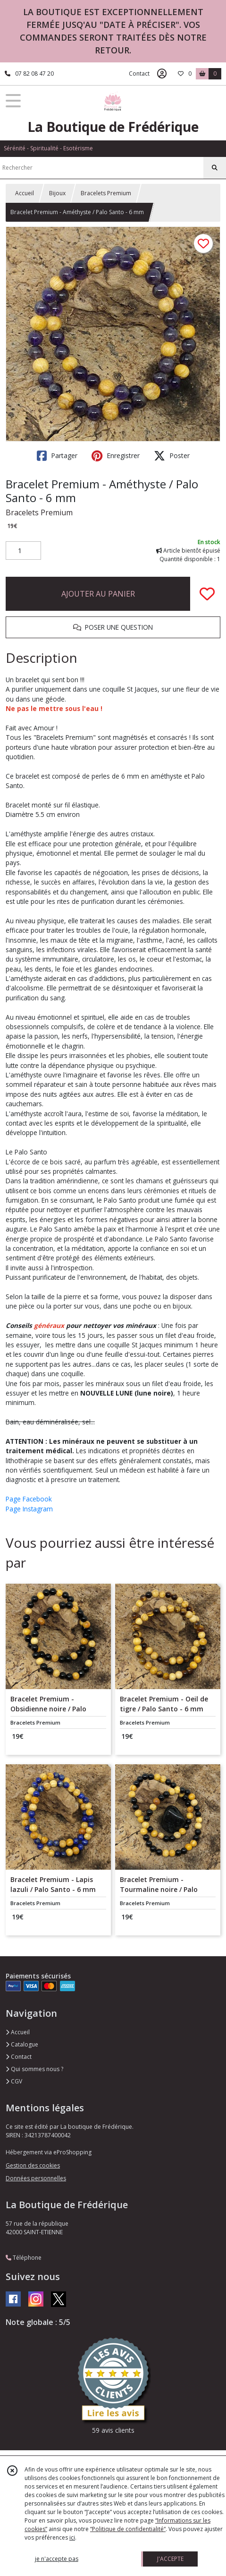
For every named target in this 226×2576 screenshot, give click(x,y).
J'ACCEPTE (170, 2559)
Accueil (24, 193)
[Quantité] (23, 550)
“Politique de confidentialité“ (128, 2529)
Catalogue (22, 2044)
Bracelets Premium (106, 193)
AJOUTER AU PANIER (98, 594)
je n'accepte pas (56, 2559)
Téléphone (24, 2258)
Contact (139, 73)
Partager (57, 455)
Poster (172, 455)
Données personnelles (36, 2178)
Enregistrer (116, 455)
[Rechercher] (214, 168)
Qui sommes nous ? (34, 2069)
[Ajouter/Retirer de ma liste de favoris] (207, 593)
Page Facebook (29, 1498)
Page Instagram (29, 1508)
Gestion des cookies (33, 2165)
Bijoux (57, 193)
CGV (14, 2081)
